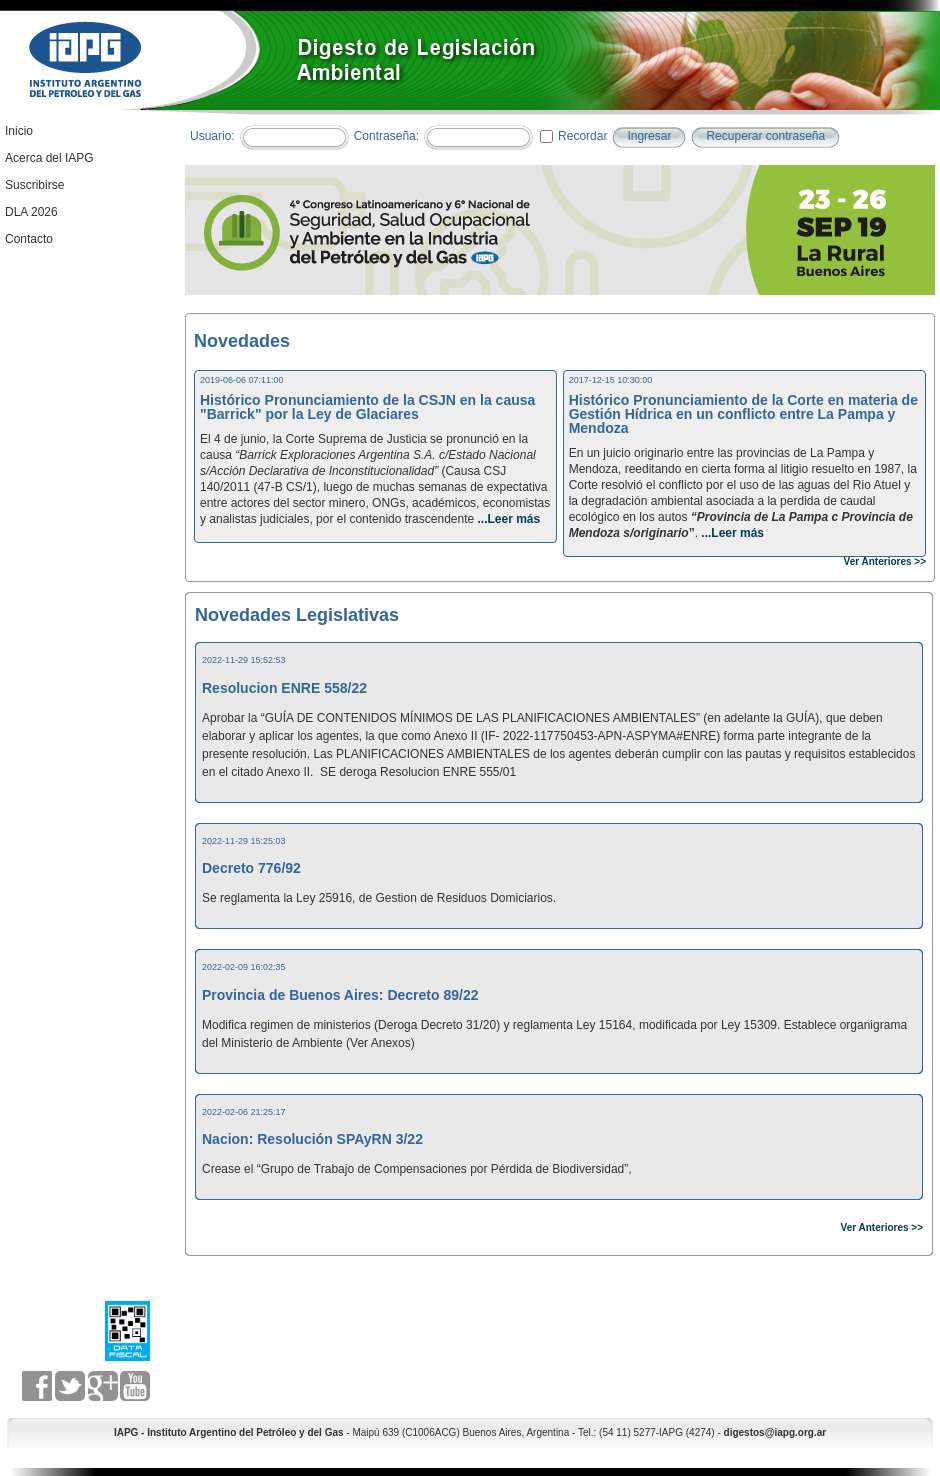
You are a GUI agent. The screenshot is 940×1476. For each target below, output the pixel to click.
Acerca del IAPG (49, 158)
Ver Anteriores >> (885, 561)
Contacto (29, 239)
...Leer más (507, 519)
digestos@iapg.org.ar (775, 1432)
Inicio (19, 131)
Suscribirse (34, 185)
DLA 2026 (31, 212)
